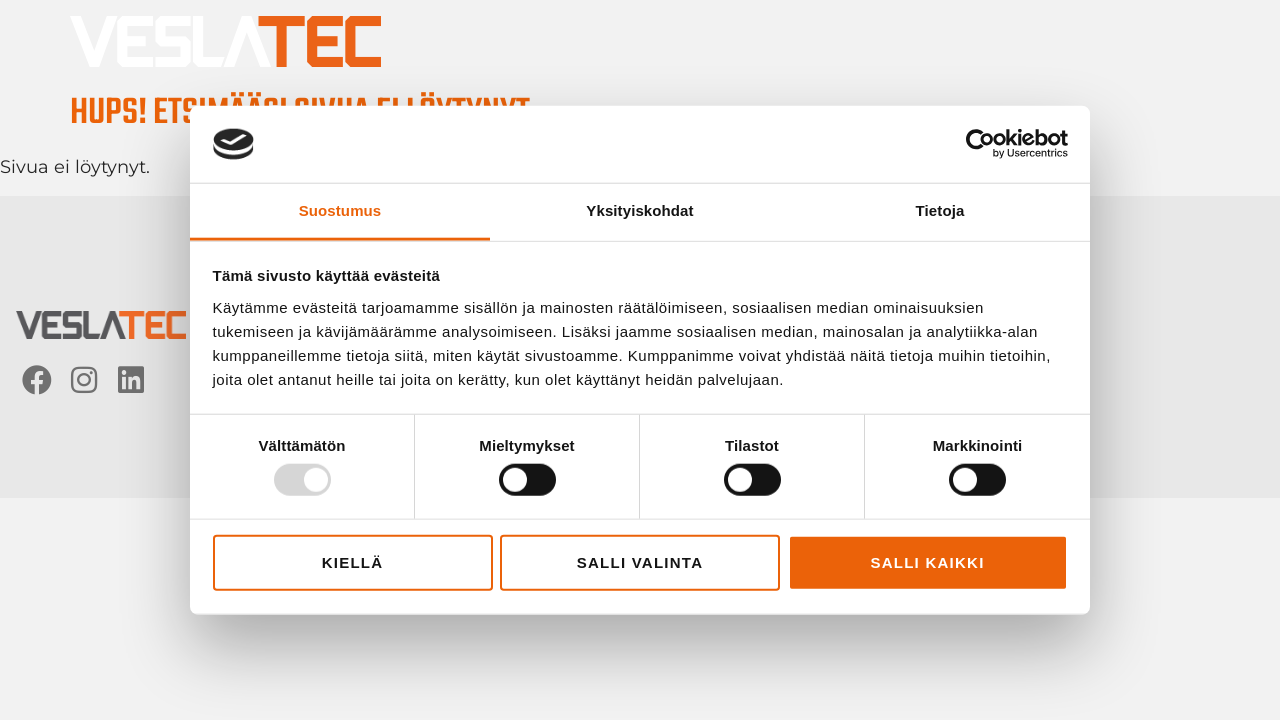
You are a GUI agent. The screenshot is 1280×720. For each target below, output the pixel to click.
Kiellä (353, 561)
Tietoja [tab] (940, 210)
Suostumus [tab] (340, 210)
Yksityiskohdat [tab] (639, 210)
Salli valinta (640, 561)
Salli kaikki (927, 561)
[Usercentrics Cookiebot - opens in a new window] (980, 144)
